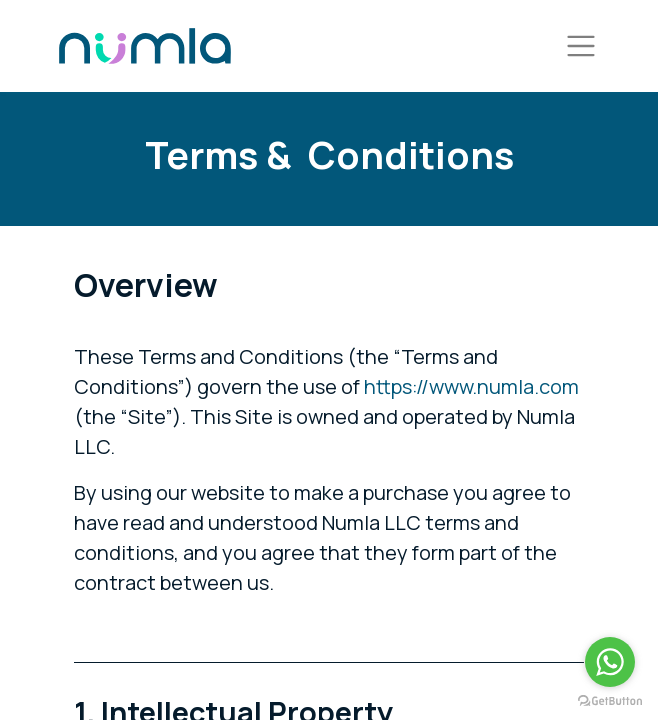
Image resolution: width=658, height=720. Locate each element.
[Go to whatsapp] (610, 662)
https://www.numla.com (471, 386)
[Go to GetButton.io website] (610, 700)
